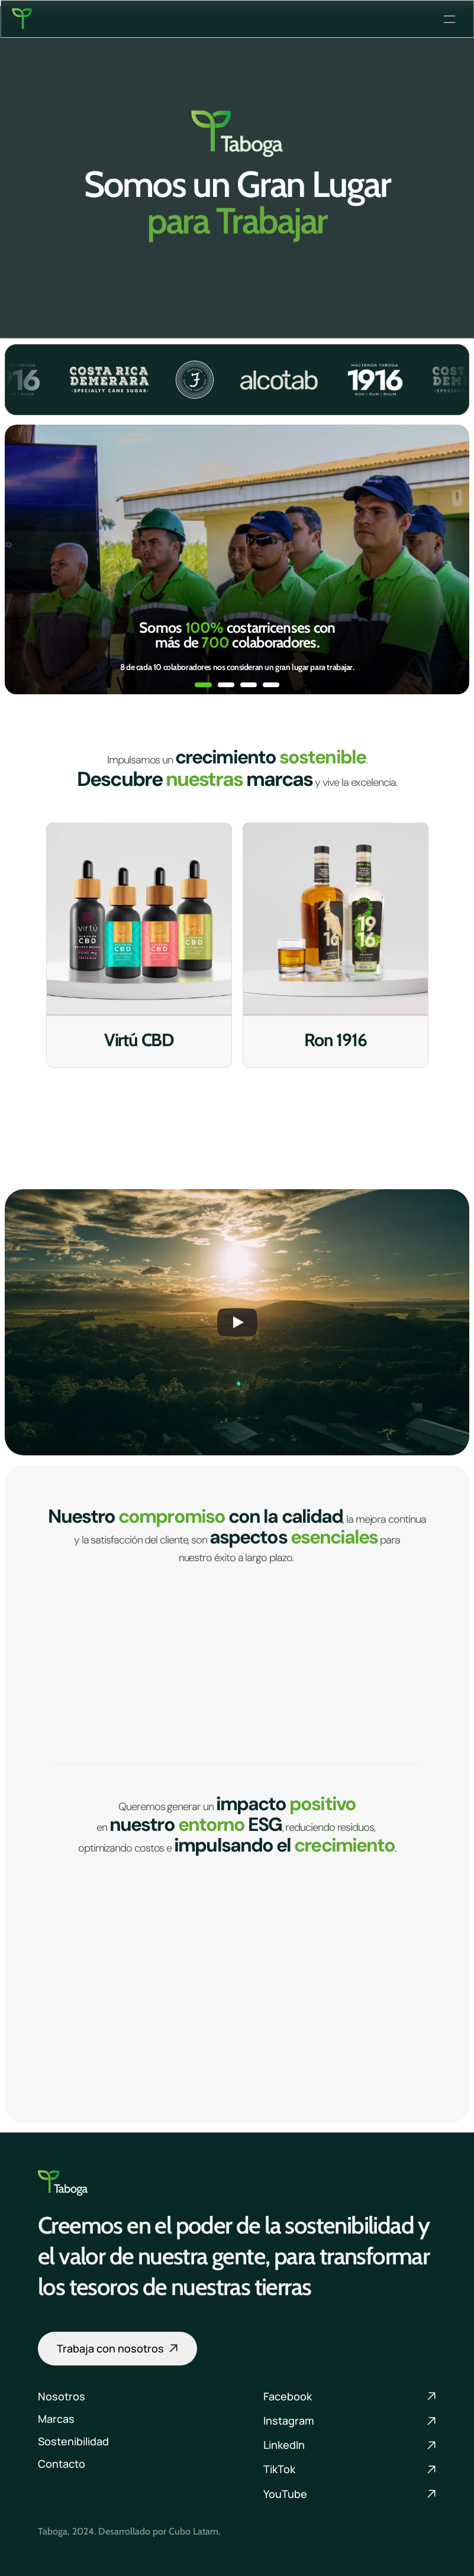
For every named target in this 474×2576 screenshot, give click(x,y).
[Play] (237, 1322)
